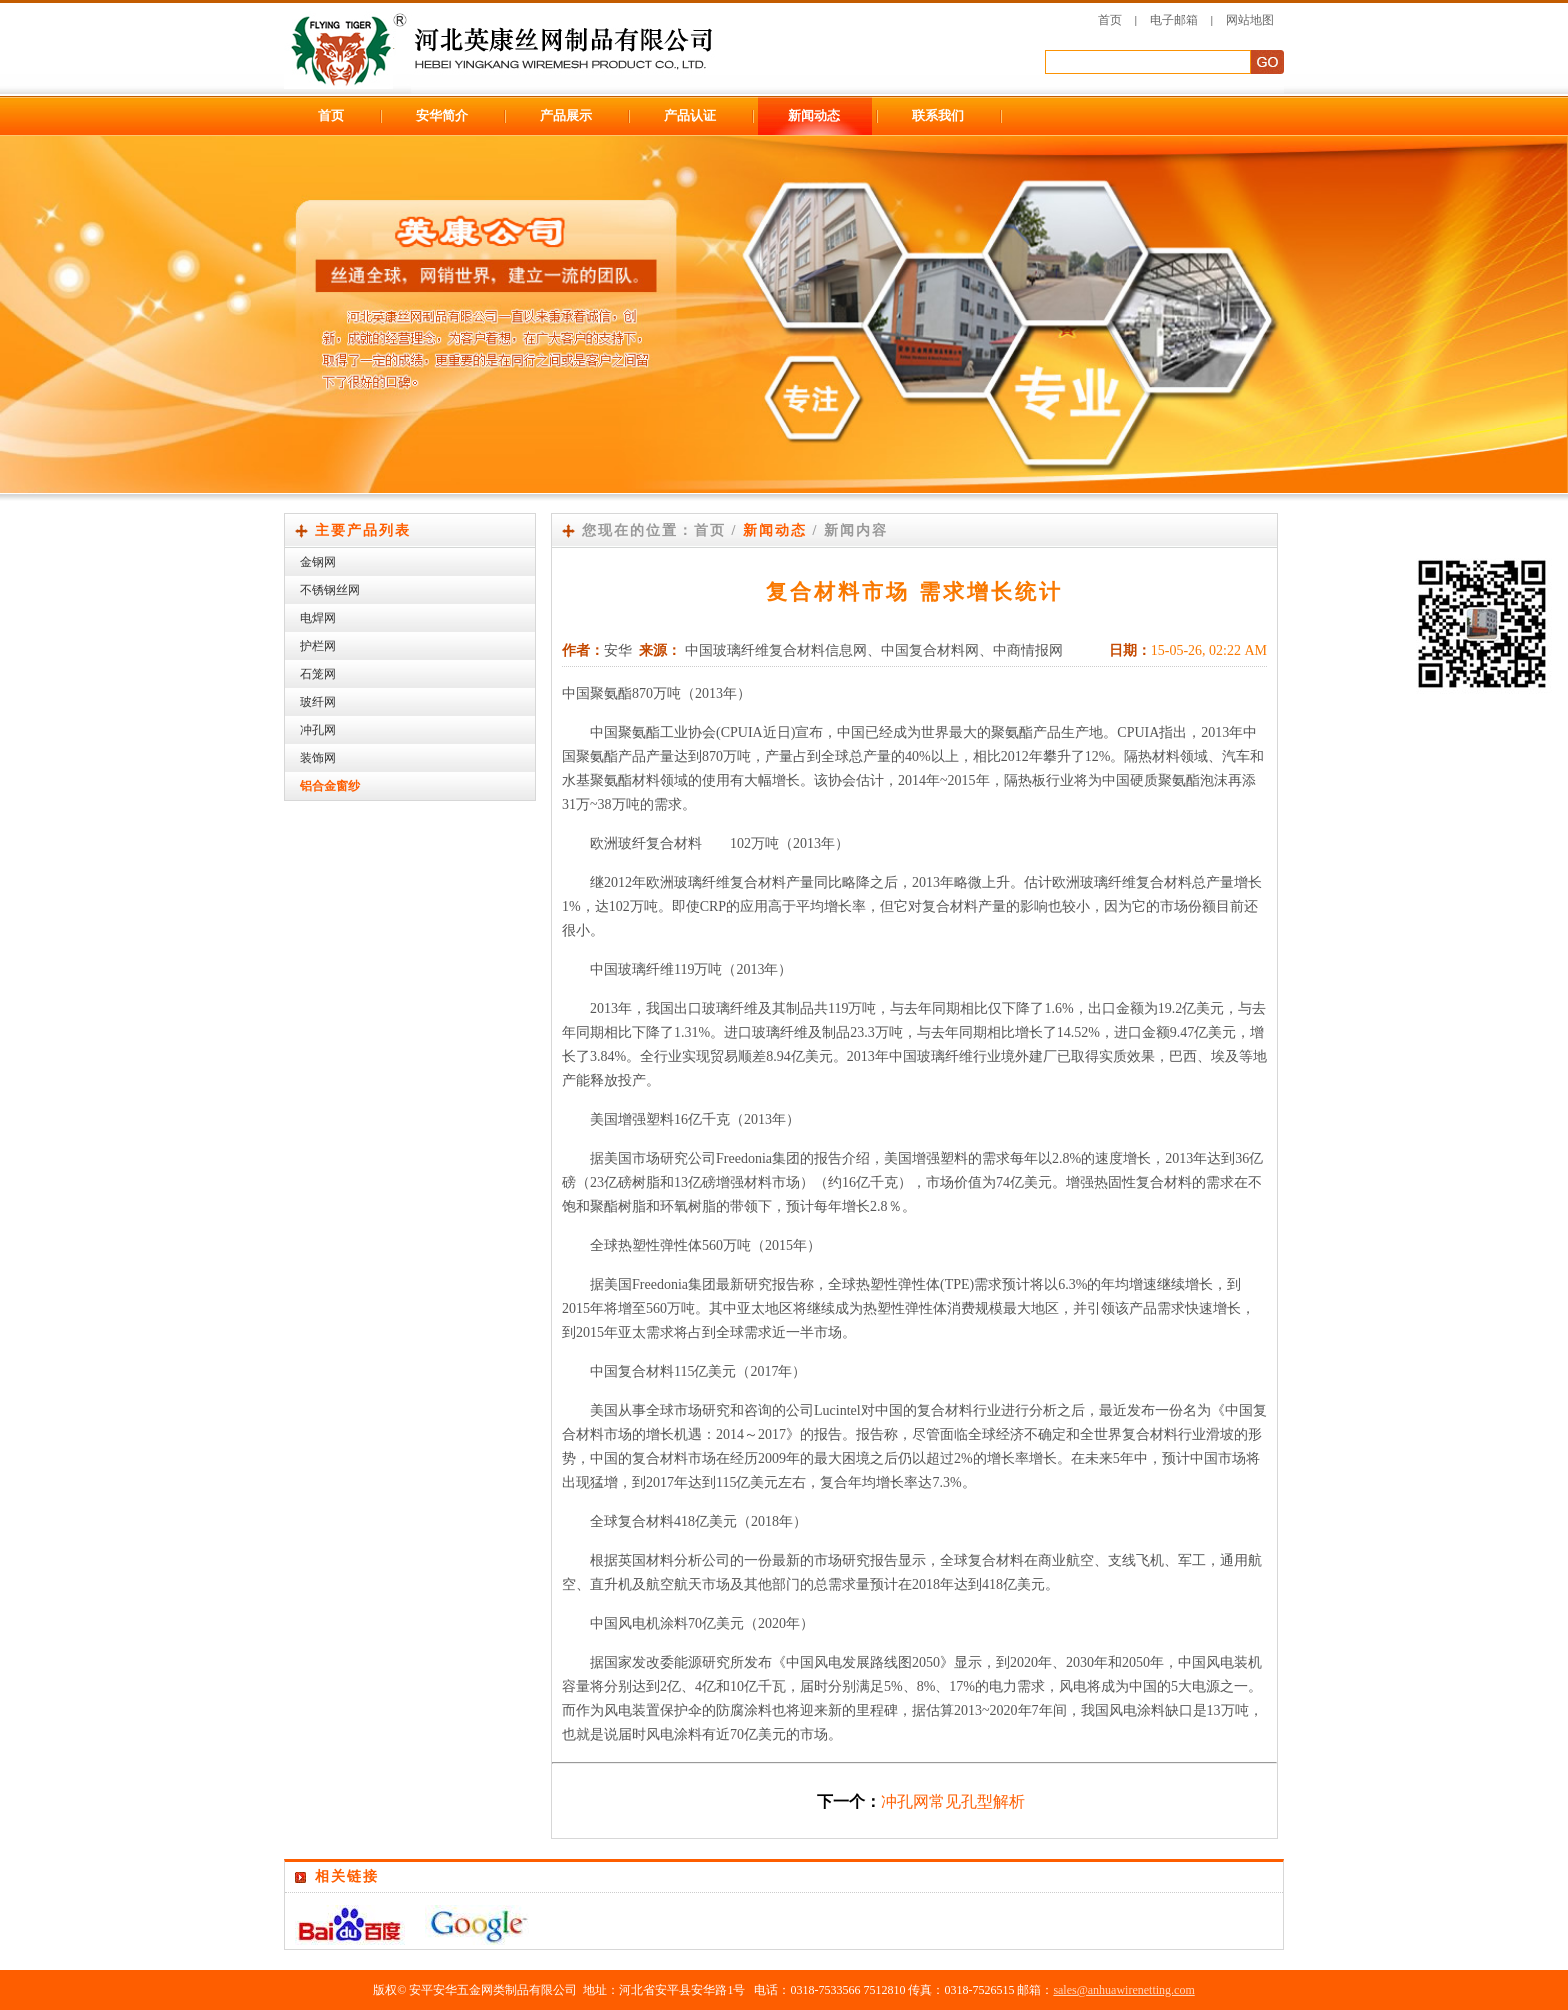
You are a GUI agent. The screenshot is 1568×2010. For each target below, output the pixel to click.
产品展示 (566, 115)
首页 (1110, 20)
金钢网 (318, 562)
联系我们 (938, 115)
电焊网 (318, 618)
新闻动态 (814, 115)
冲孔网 (318, 730)
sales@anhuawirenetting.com (1123, 1990)
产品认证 (690, 115)
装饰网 (318, 758)
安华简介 (442, 115)
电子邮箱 (1174, 20)
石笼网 (318, 674)
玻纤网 (318, 702)
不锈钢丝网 (330, 590)
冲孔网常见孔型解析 (953, 1801)
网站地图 (1250, 20)
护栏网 (318, 646)
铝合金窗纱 (330, 786)
